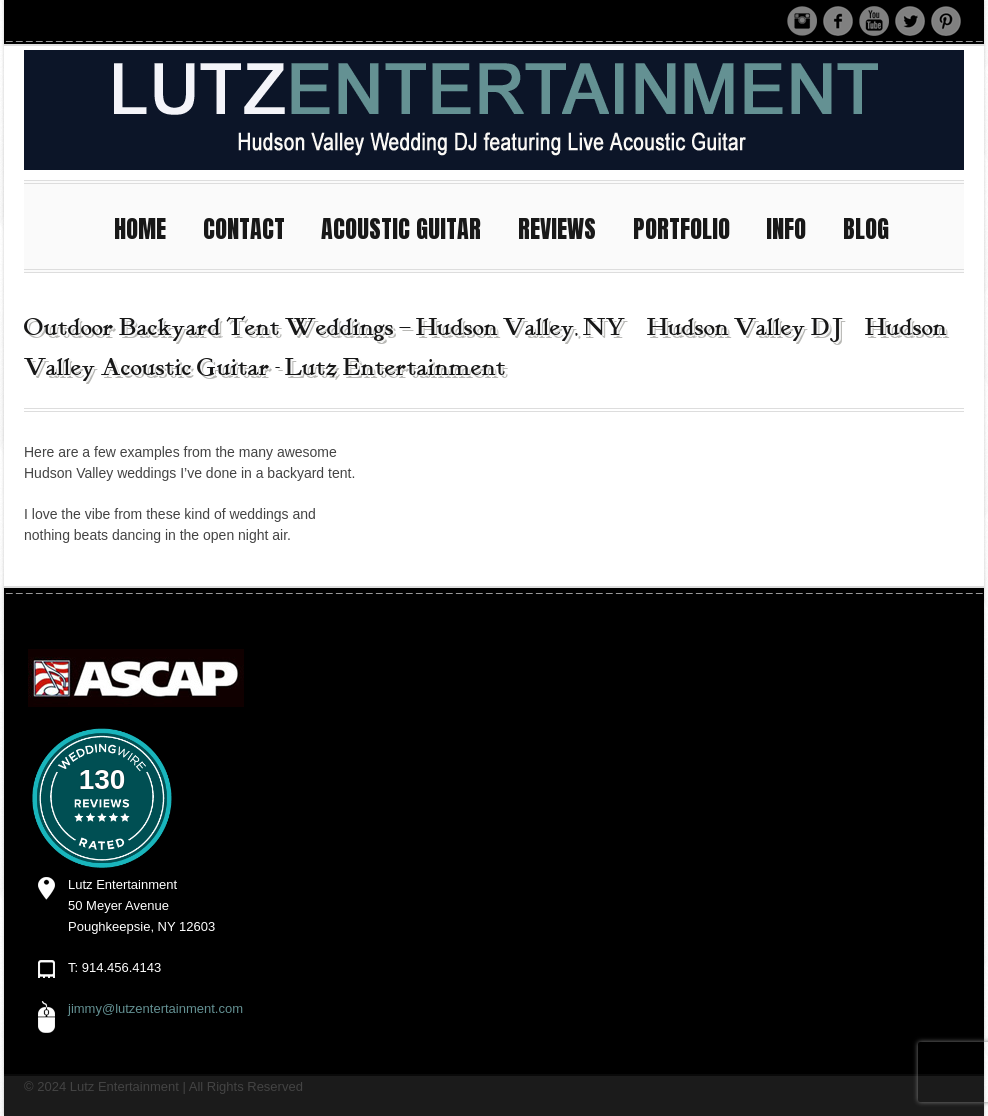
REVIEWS (566, 226)
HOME (149, 226)
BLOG (866, 229)
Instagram (802, 21)
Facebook (838, 21)
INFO (795, 226)
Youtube (874, 21)
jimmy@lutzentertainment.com (155, 1008)
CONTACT (253, 226)
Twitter (910, 21)
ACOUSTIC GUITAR (410, 226)
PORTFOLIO (690, 226)
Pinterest (946, 21)
